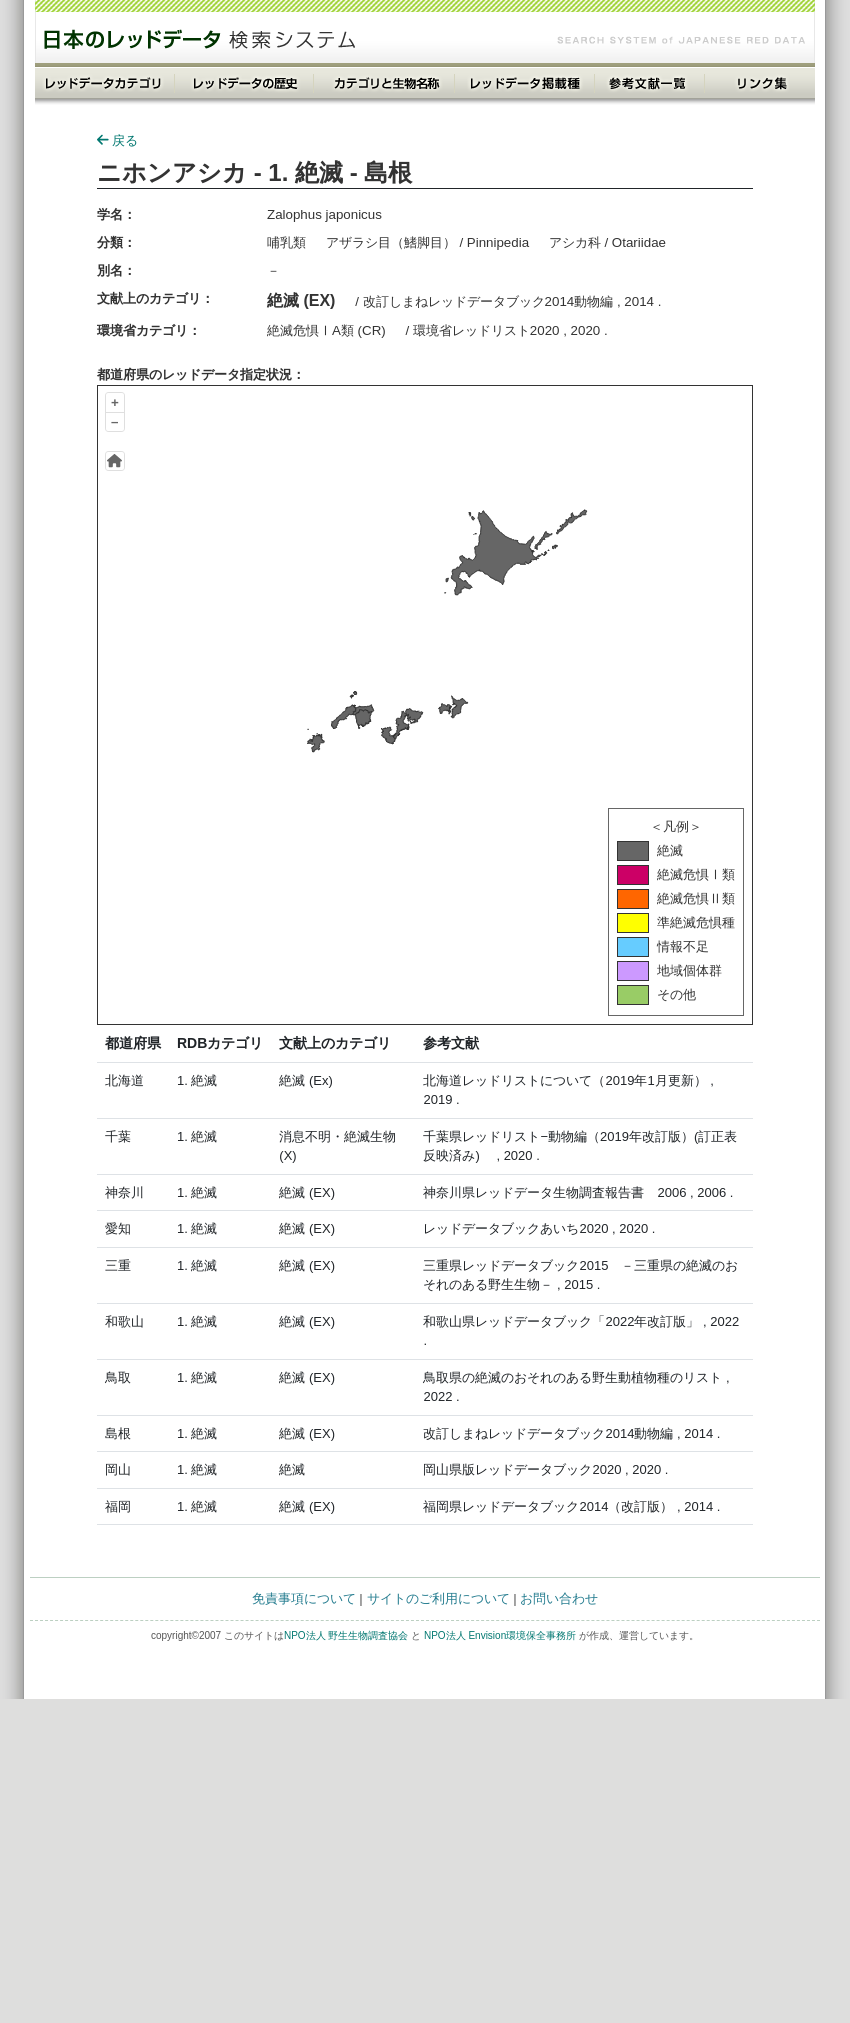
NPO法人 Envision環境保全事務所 (500, 1635)
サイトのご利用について (438, 1598)
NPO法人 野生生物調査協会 (346, 1635)
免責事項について (304, 1598)
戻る (117, 140)
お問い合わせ (559, 1598)
